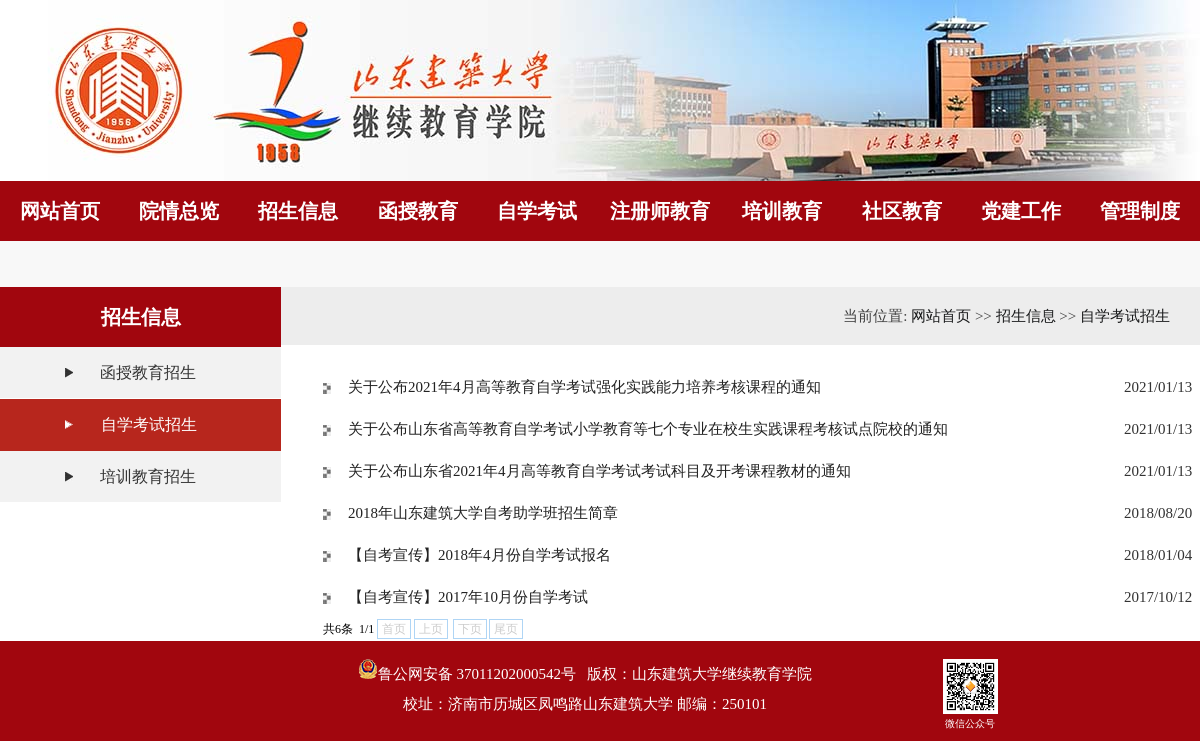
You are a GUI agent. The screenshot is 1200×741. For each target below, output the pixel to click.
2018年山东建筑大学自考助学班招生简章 (483, 513)
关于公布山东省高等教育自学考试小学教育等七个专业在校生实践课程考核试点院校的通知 (648, 429)
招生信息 (1026, 316)
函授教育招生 (148, 372)
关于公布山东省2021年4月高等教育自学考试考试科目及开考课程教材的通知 (599, 471)
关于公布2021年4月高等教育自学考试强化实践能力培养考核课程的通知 (584, 387)
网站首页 (941, 316)
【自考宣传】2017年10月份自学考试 (468, 597)
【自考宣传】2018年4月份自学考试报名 (479, 555)
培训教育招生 (148, 476)
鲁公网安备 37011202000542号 (467, 670)
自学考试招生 (149, 424)
